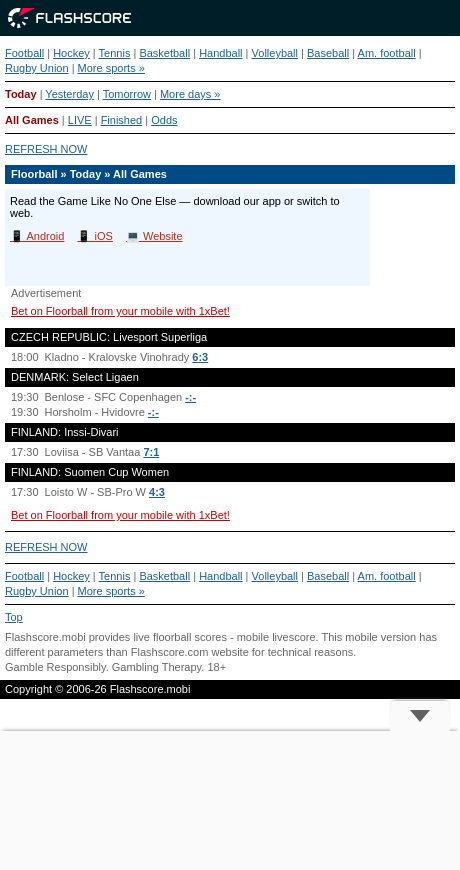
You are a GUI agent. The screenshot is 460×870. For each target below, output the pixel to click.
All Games (32, 120)
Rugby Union (37, 68)
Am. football (387, 53)
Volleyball (275, 53)
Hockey (71, 53)
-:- (190, 397)
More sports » (111, 68)
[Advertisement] (230, 800)
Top (14, 617)
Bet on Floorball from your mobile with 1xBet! (120, 311)
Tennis (115, 53)
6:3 (200, 357)
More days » (190, 94)
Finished (122, 120)
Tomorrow (127, 94)
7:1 (151, 452)
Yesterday (69, 94)
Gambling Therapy (156, 667)
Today (21, 94)
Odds (164, 120)
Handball (220, 53)
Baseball (328, 53)
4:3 (157, 492)
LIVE (80, 120)
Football (24, 53)
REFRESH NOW (46, 149)
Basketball (164, 53)
